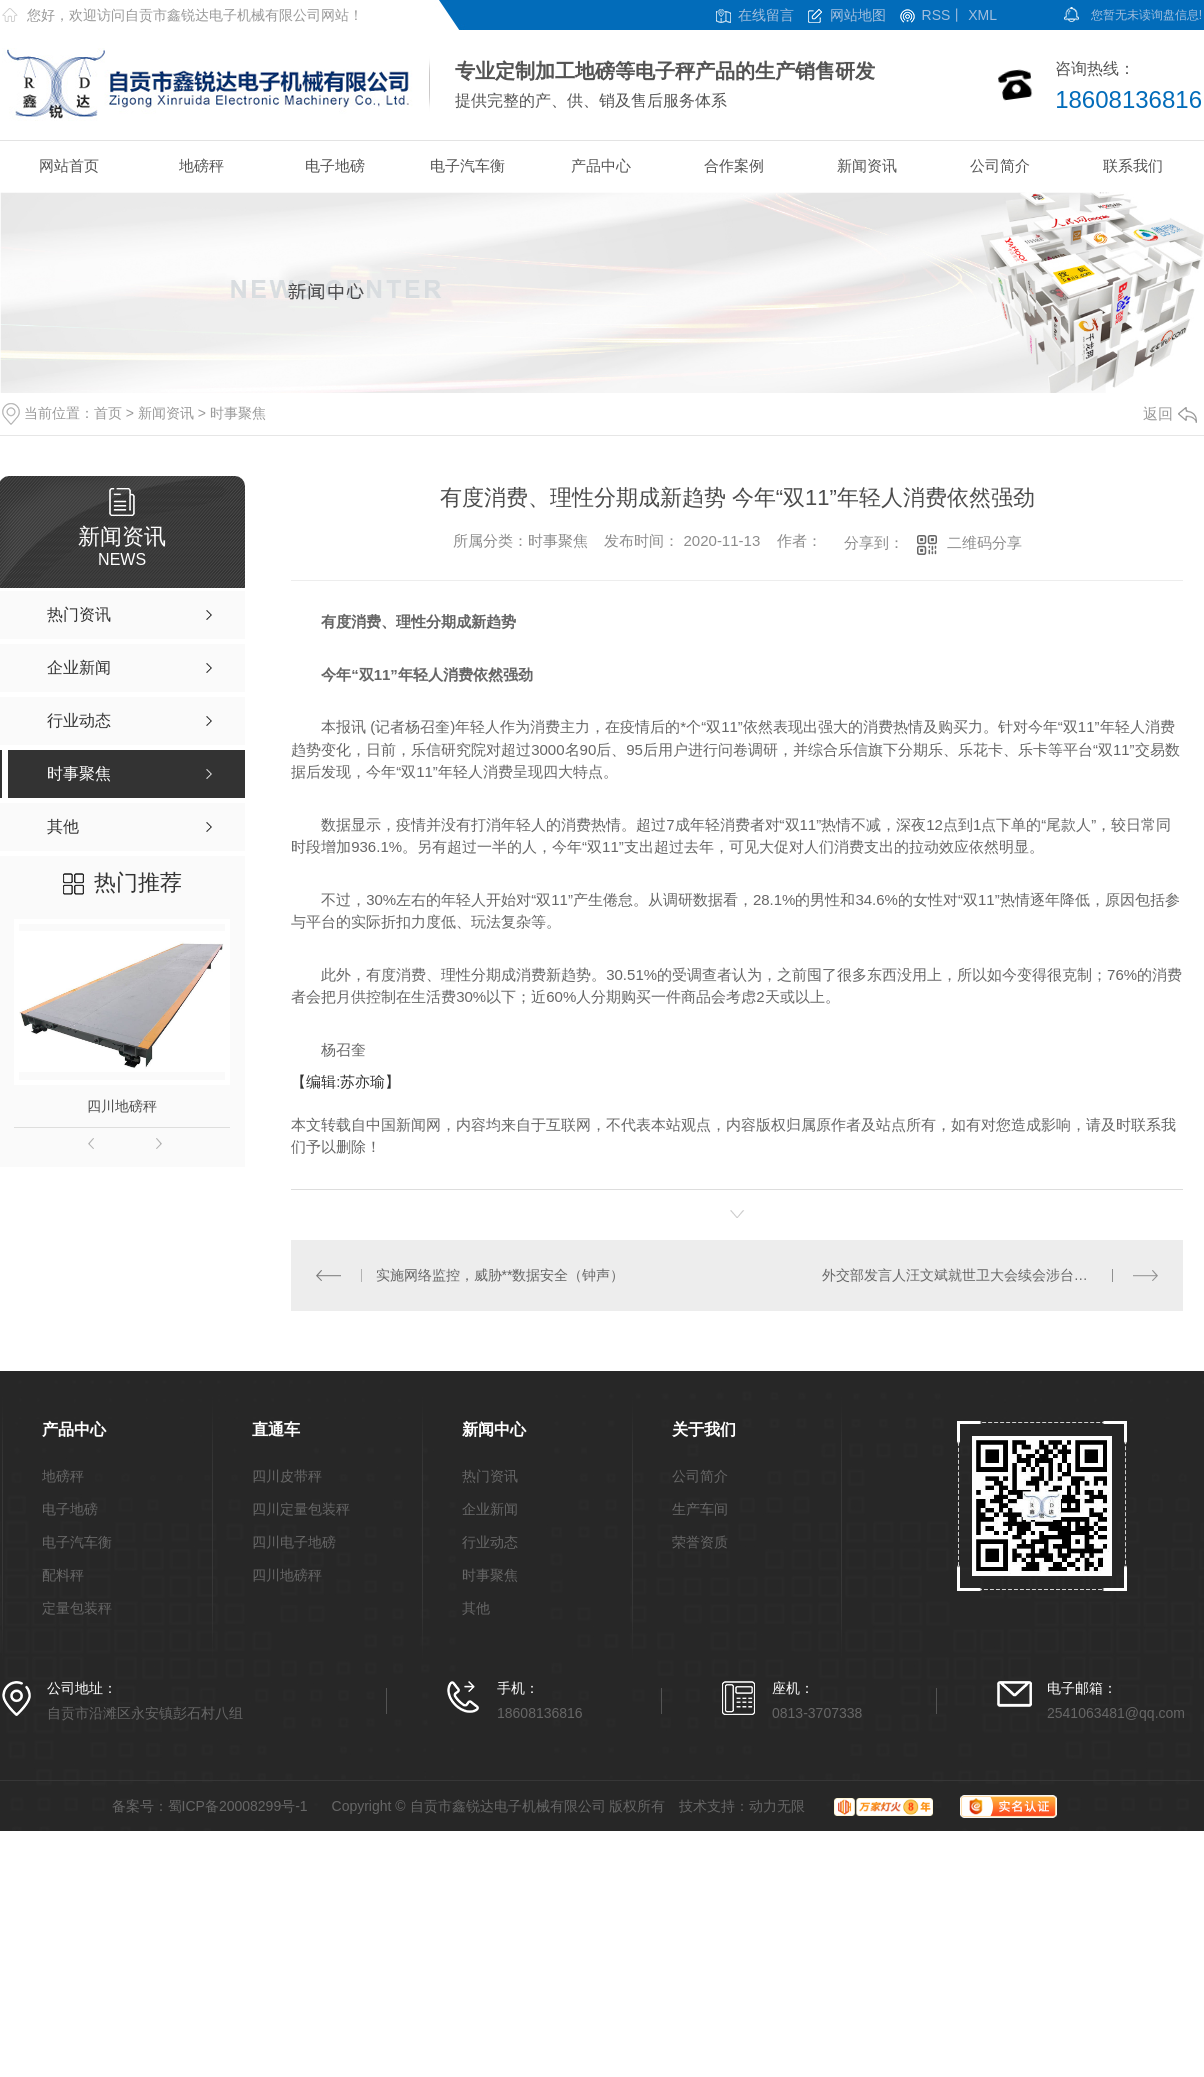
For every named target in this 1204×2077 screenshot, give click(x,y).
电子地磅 (335, 165)
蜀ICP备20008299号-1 (238, 1806)
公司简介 (1000, 165)
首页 (108, 413)
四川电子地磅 (294, 1542)
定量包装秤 (77, 1608)
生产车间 (700, 1509)
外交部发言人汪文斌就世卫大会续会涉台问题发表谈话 (990, 1275)
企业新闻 (490, 1509)
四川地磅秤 (122, 1106)
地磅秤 (201, 165)
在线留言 (766, 15)
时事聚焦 (238, 413)
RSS (936, 15)
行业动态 (490, 1542)
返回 (1170, 413)
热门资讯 (490, 1476)
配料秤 (63, 1575)
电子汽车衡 (467, 165)
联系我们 (1133, 165)
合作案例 (734, 165)
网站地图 (858, 15)
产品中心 (601, 165)
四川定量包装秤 (301, 1509)
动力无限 (777, 1806)
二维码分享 (984, 542)
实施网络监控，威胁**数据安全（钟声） (500, 1275)
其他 (476, 1608)
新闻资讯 (867, 165)
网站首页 (69, 165)
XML (982, 15)
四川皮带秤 (287, 1476)
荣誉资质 (700, 1542)
